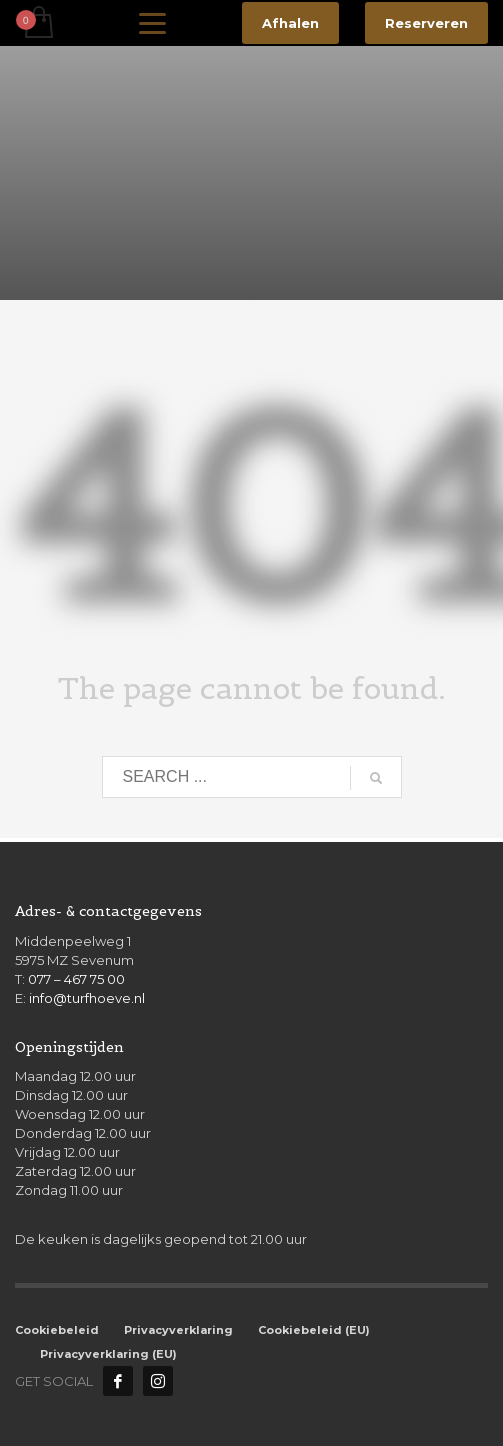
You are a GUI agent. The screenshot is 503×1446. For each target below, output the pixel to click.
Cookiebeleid (57, 1330)
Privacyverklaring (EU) (108, 1354)
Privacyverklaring (178, 1330)
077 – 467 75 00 (76, 979)
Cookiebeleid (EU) (314, 1330)
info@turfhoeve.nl (87, 998)
